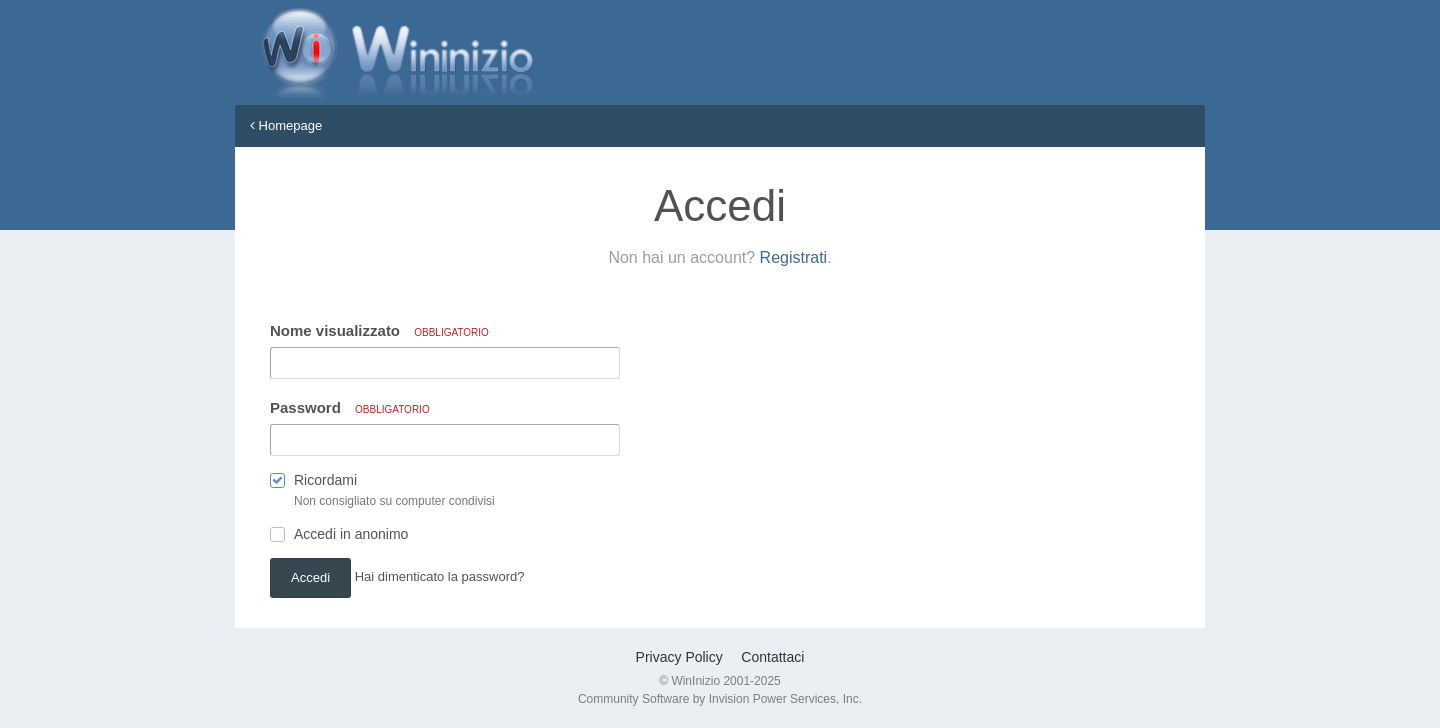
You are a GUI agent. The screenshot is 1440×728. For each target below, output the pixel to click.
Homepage (286, 125)
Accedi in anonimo (351, 534)
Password (350, 407)
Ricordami (325, 480)
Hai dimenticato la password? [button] (440, 576)
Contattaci (772, 657)
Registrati (794, 257)
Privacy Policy (679, 657)
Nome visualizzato (379, 330)
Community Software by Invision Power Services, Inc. (720, 699)
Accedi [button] (310, 577)
